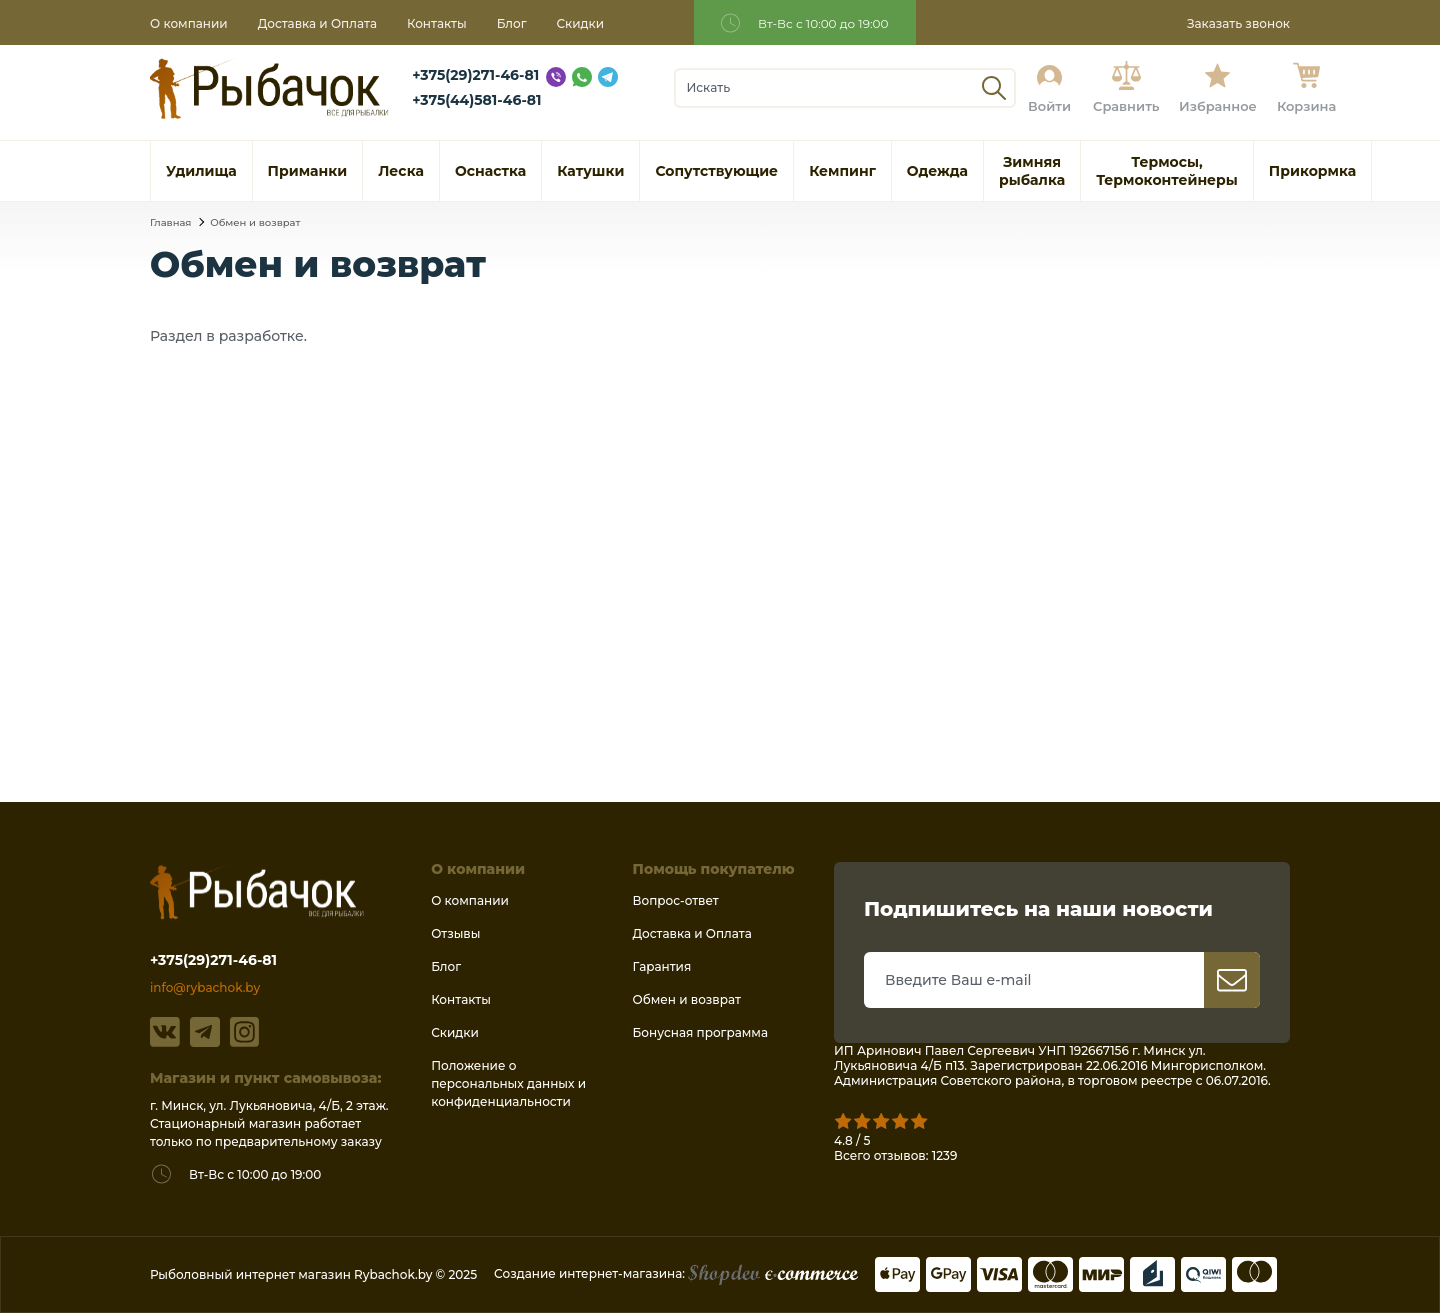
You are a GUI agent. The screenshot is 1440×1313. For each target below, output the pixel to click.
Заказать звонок (1238, 23)
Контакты (437, 23)
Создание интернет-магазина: (676, 1273)
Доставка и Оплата (317, 23)
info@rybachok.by (205, 987)
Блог (512, 23)
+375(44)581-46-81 (476, 100)
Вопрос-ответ (676, 900)
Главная (170, 222)
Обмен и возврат (255, 222)
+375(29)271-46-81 (475, 75)
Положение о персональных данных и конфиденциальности (508, 1083)
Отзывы (455, 933)
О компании (189, 23)
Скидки (581, 23)
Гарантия (662, 966)
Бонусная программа (700, 1032)
